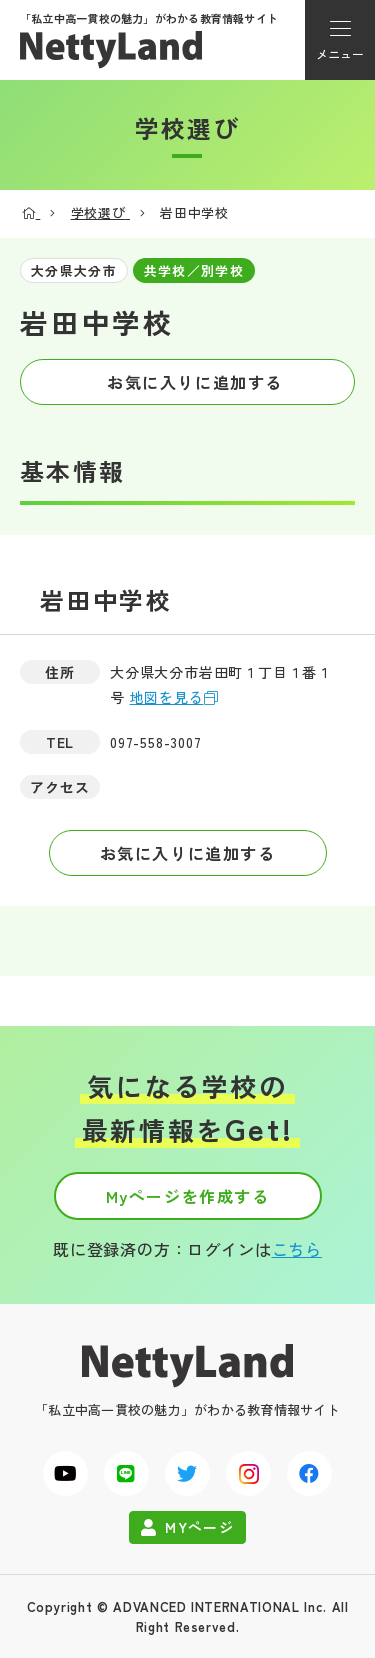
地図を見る (167, 697)
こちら (297, 1249)
